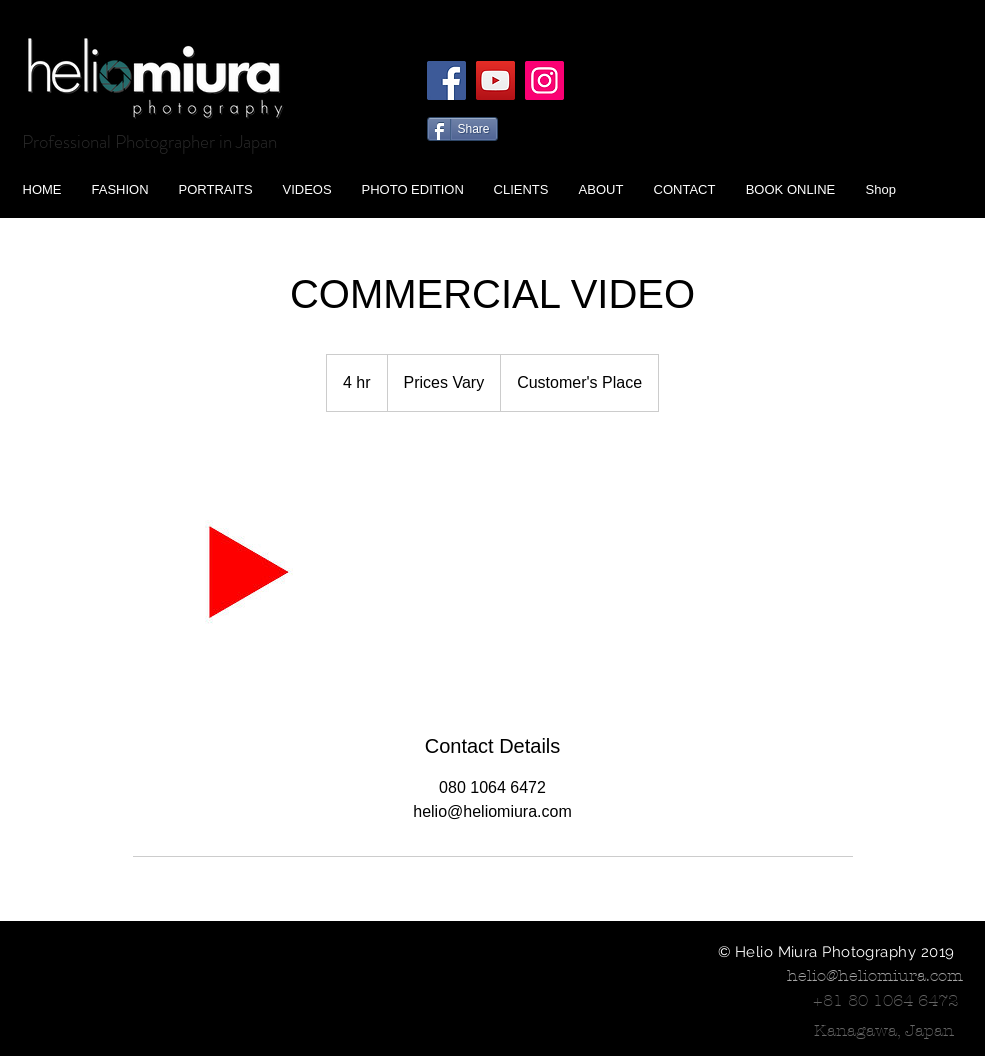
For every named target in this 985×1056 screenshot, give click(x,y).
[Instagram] (544, 80)
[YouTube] (495, 80)
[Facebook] (446, 80)
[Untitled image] (249, 572)
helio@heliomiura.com (875, 975)
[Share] (462, 129)
